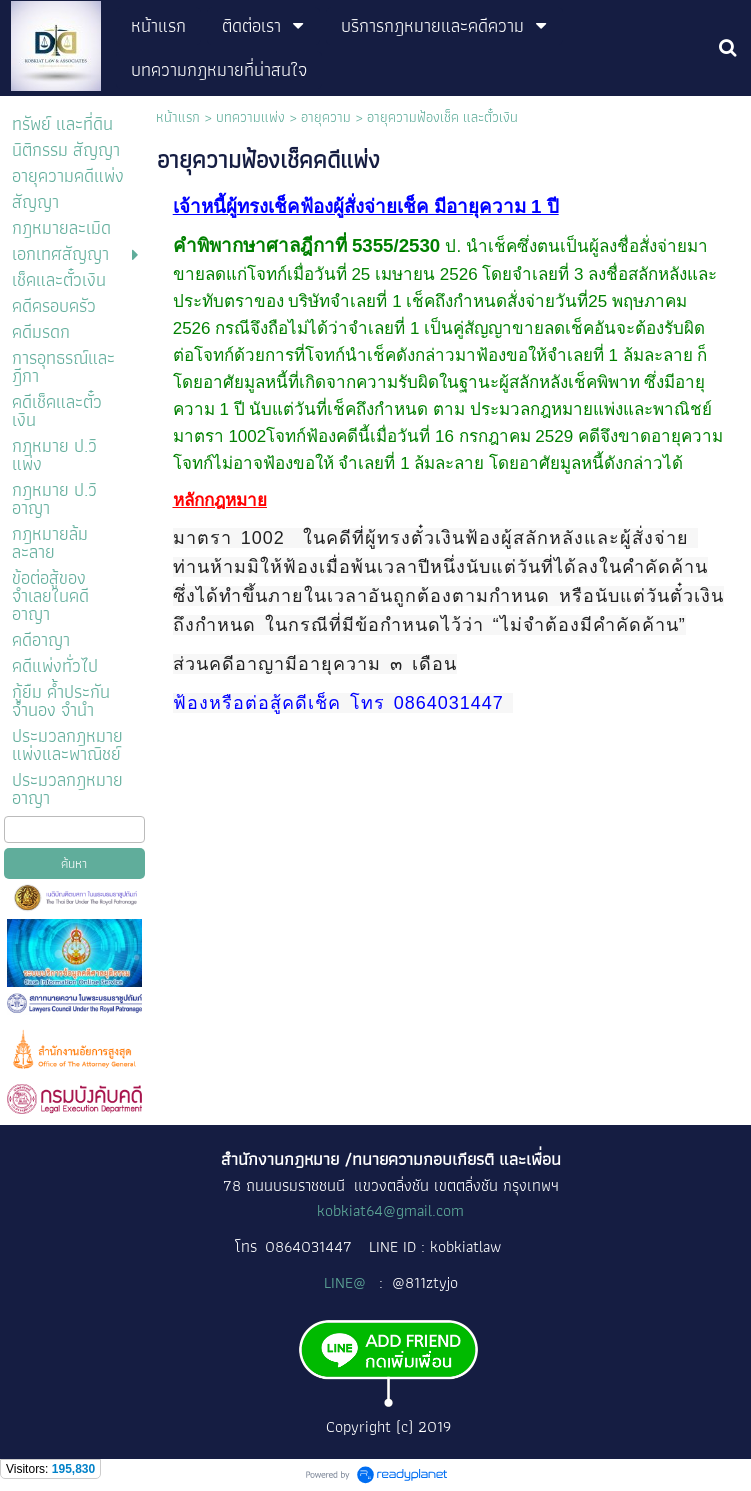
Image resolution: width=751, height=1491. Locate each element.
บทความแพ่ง (250, 117)
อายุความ (326, 117)
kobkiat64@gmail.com (390, 1210)
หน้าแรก (178, 117)
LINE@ (347, 1282)
